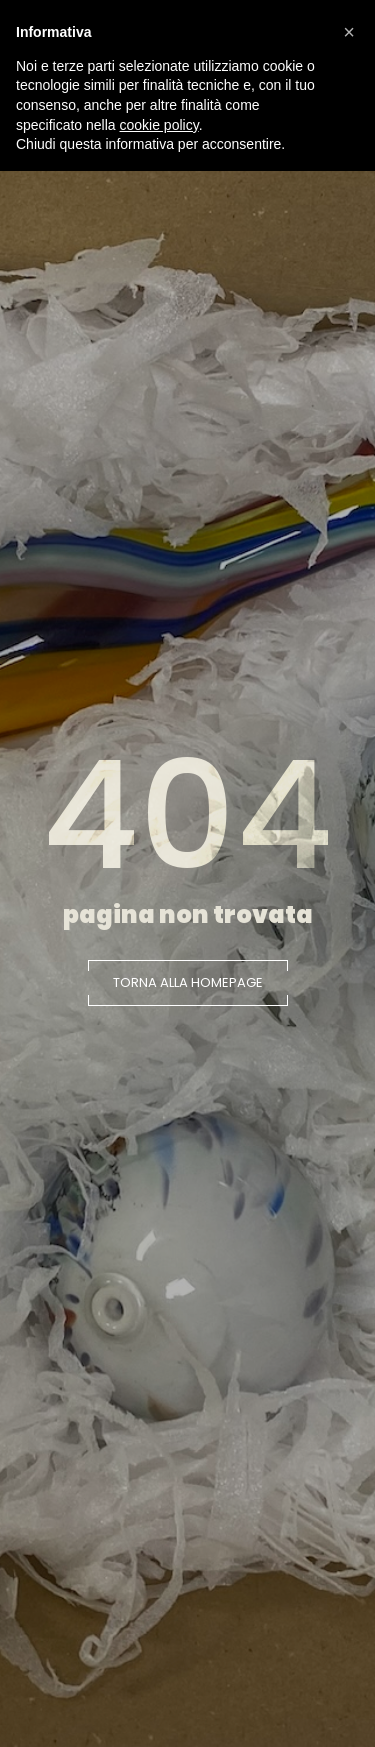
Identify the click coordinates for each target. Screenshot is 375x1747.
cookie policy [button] (159, 125)
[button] (188, 983)
